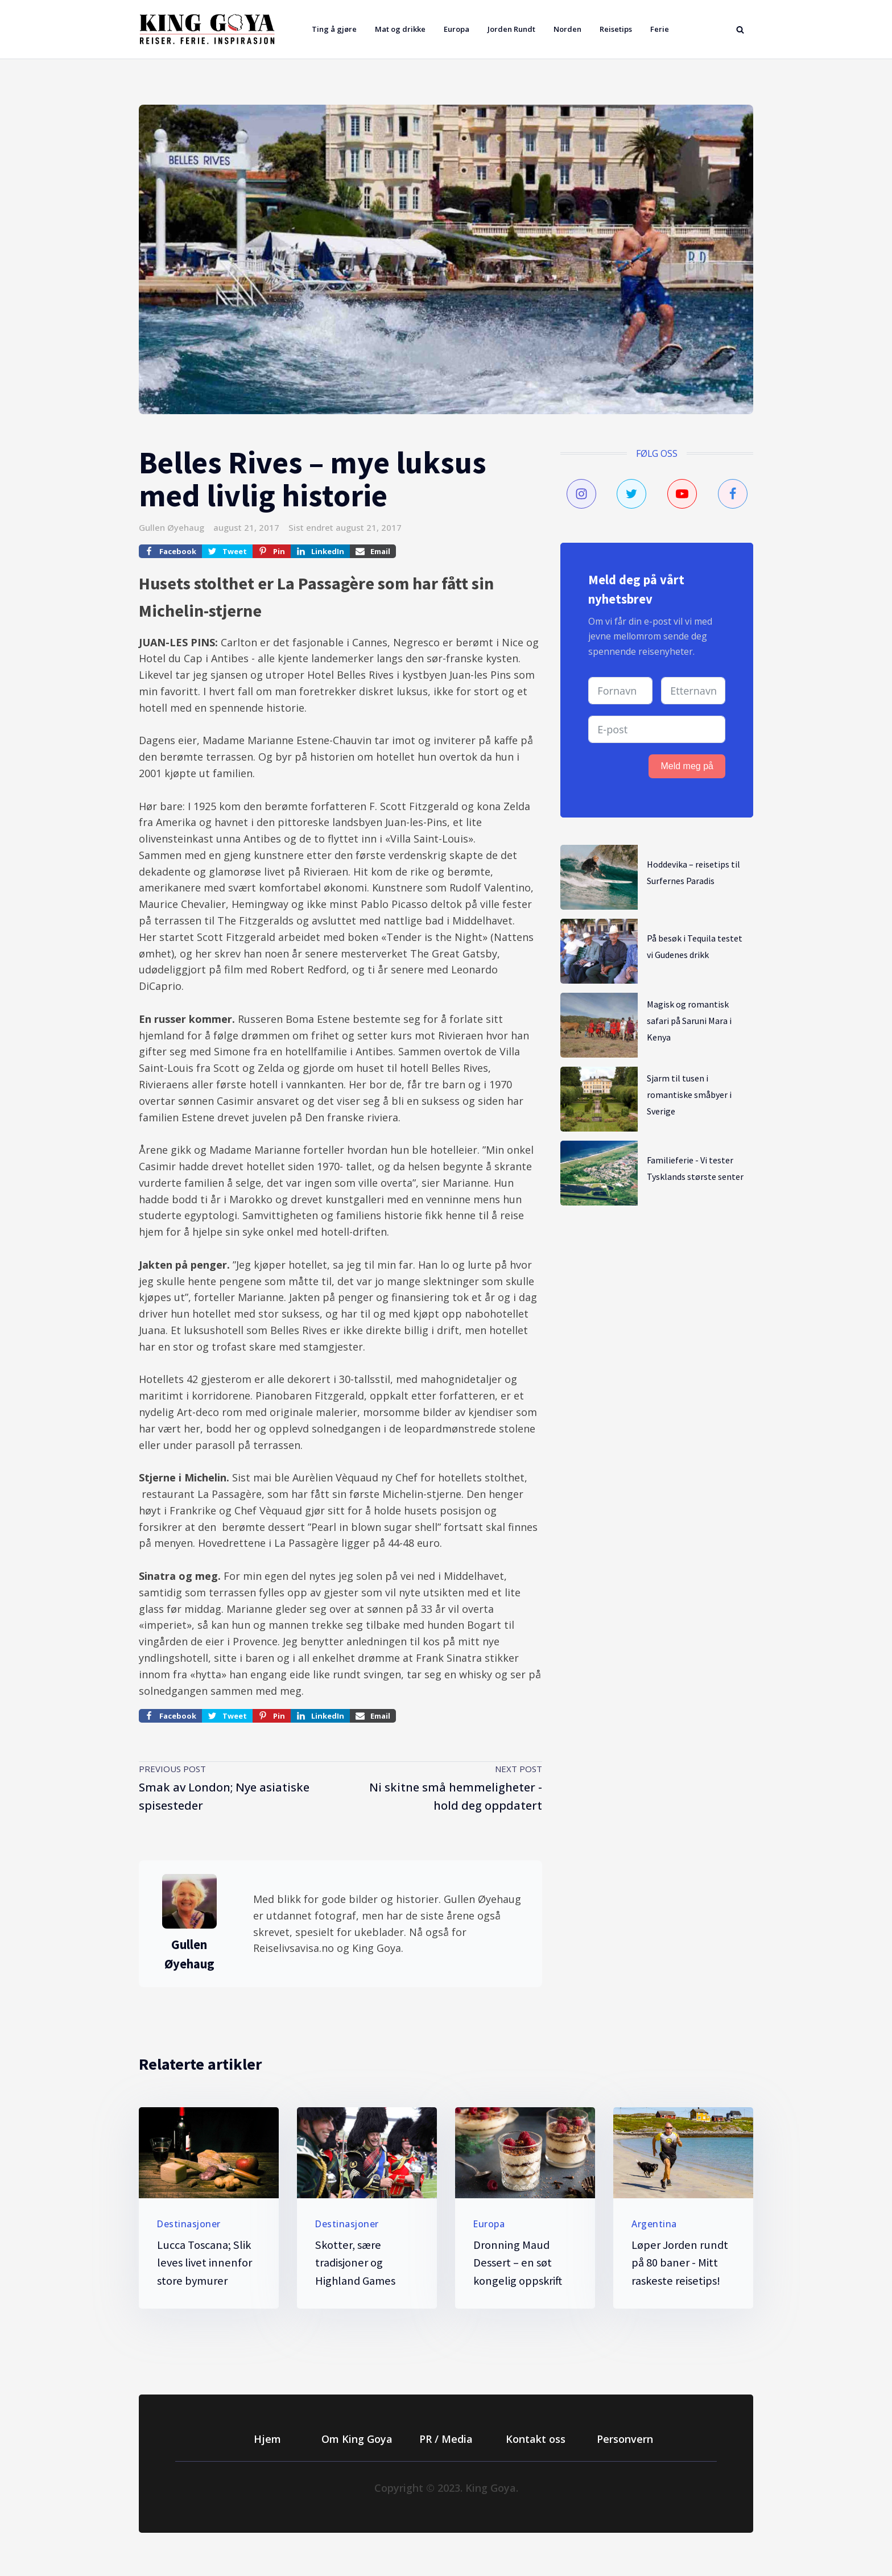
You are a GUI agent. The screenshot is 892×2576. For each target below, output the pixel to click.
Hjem (267, 2439)
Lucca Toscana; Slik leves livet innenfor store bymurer (204, 2263)
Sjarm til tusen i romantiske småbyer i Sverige (689, 1094)
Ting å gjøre (334, 29)
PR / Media (446, 2439)
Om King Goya (357, 2439)
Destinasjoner (189, 2224)
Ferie (659, 29)
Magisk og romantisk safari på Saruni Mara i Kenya (689, 1020)
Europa (456, 29)
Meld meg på (686, 766)
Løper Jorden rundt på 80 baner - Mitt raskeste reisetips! (679, 2263)
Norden (567, 29)
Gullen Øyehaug (171, 527)
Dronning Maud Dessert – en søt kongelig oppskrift (517, 2263)
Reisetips (616, 29)
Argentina (654, 2224)
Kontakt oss (535, 2439)
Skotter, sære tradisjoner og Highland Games (355, 2263)
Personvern (625, 2439)
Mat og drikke (400, 29)
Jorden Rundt (511, 29)
